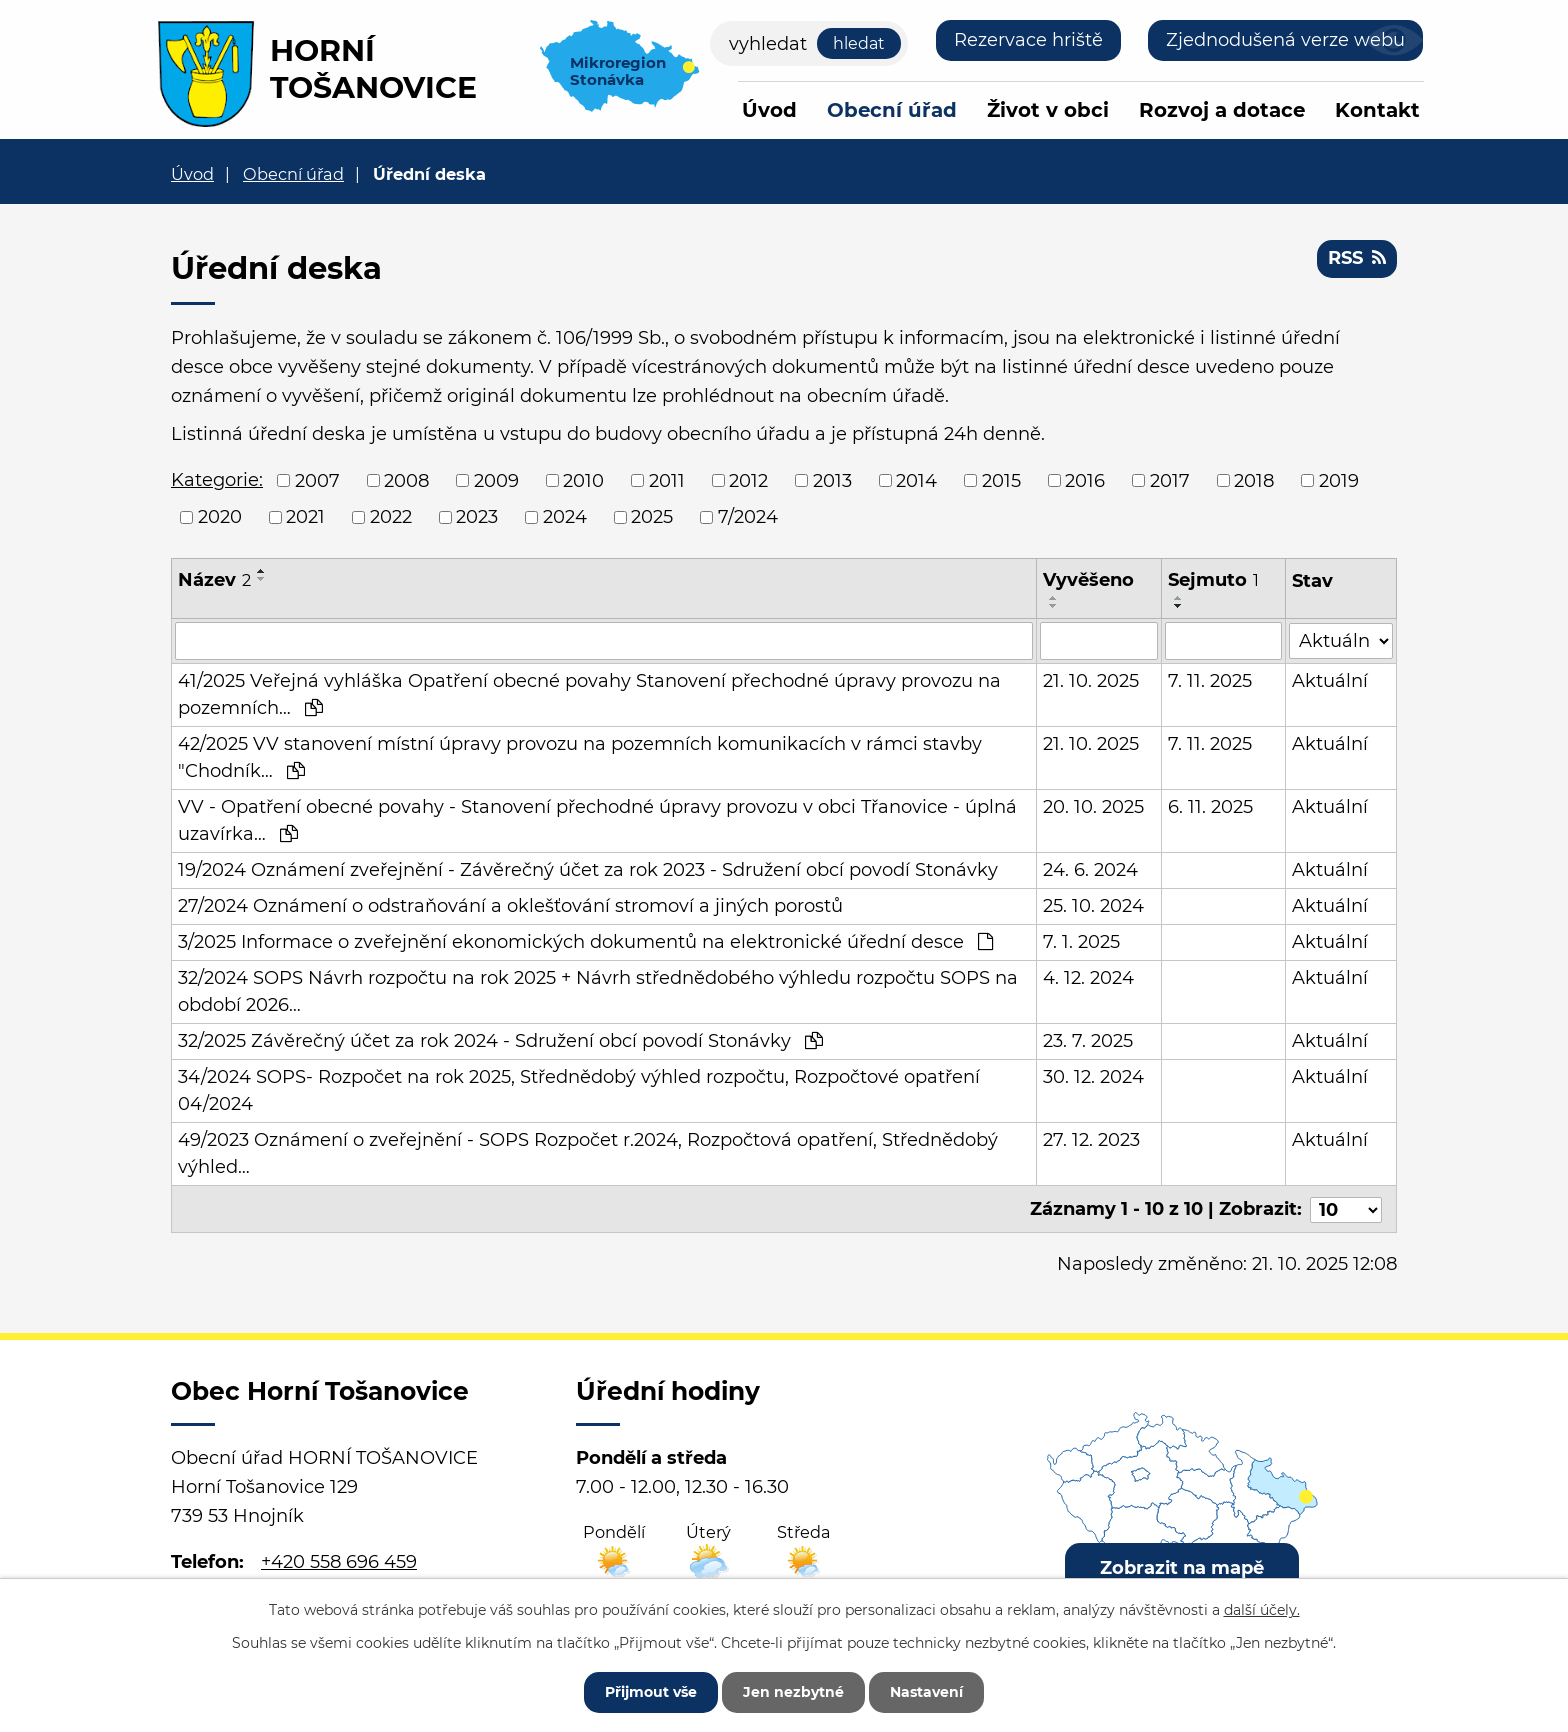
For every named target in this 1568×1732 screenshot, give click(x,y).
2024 (565, 517)
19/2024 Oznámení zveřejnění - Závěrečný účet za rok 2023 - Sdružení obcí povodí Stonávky (588, 870)
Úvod (769, 110)
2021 (305, 517)
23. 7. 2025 (1089, 1041)
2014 (916, 480)
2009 (496, 480)
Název (214, 580)
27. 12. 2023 (1092, 1140)
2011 (667, 480)
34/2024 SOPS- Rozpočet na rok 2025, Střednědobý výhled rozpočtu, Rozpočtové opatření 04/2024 (579, 1090)
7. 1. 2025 (1082, 942)
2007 (317, 480)
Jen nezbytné (793, 1692)
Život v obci (1048, 110)
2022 (391, 517)
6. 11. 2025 (1210, 807)
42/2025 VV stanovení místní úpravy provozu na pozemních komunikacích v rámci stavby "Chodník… (580, 757)
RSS (1357, 258)
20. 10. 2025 (1094, 807)
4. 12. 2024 (1089, 978)
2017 (1170, 480)
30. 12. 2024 (1094, 1077)
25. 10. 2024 (1094, 906)
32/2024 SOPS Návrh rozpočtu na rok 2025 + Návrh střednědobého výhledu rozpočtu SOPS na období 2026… (598, 991)
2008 (406, 480)
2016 (1085, 480)
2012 (748, 480)
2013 (832, 480)
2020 (220, 517)
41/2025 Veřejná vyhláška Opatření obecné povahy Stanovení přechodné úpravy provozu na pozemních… (589, 694)
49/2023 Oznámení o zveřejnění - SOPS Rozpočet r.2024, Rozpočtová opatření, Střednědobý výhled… (588, 1153)
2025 (652, 517)
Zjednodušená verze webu (1285, 40)
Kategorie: (217, 480)
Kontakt (1377, 110)
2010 (583, 480)
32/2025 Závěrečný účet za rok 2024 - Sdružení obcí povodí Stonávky (500, 1041)
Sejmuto (1213, 580)
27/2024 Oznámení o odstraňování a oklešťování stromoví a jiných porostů (510, 906)
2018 (1254, 480)
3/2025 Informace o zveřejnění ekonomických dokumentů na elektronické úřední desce (585, 942)
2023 (477, 517)
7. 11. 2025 (1210, 681)
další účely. (1262, 1610)
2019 (1339, 480)
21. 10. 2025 (1092, 681)
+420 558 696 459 (339, 1561)
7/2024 (748, 517)
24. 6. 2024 (1091, 870)
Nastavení (926, 1692)
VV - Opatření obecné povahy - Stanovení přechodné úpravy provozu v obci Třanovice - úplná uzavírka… (597, 820)
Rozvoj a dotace (1222, 110)
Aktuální (1331, 681)
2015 (1001, 480)
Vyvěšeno (1089, 580)
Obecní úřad (892, 110)
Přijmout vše (651, 1692)
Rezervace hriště (1028, 40)
